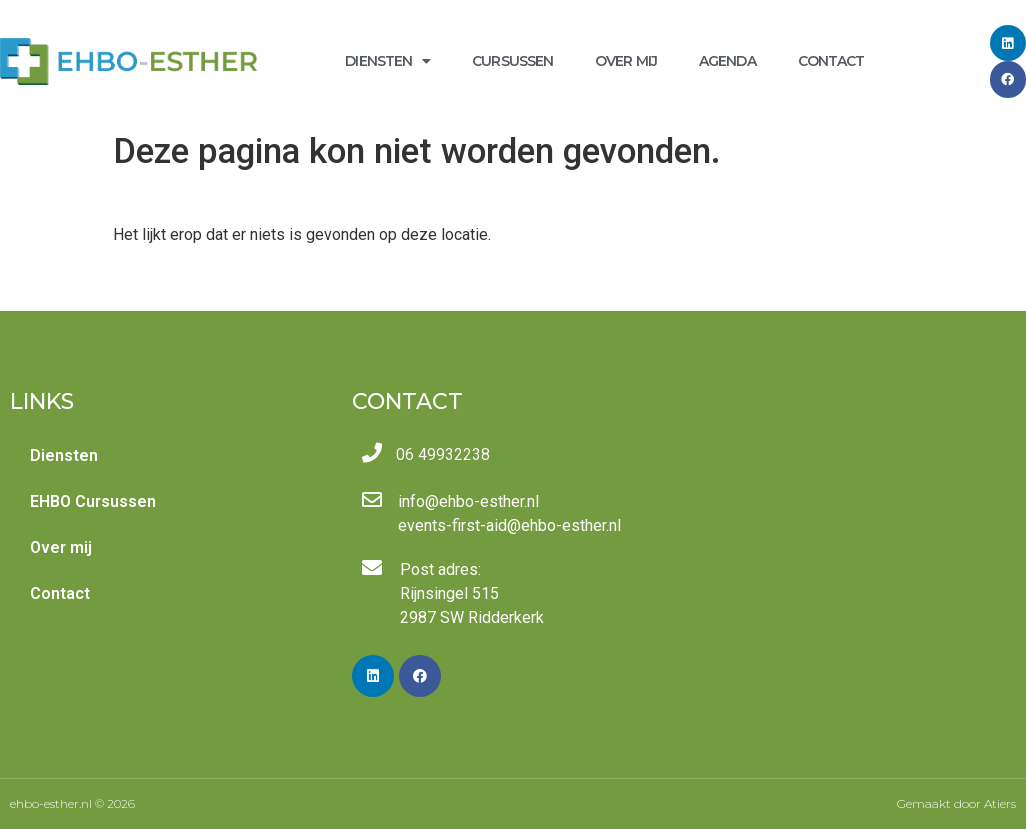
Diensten (387, 61)
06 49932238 (443, 454)
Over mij (626, 61)
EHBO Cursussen (93, 501)
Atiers (1000, 803)
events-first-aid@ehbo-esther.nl (509, 525)
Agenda (727, 61)
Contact (831, 61)
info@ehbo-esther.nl (468, 501)
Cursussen (512, 61)
